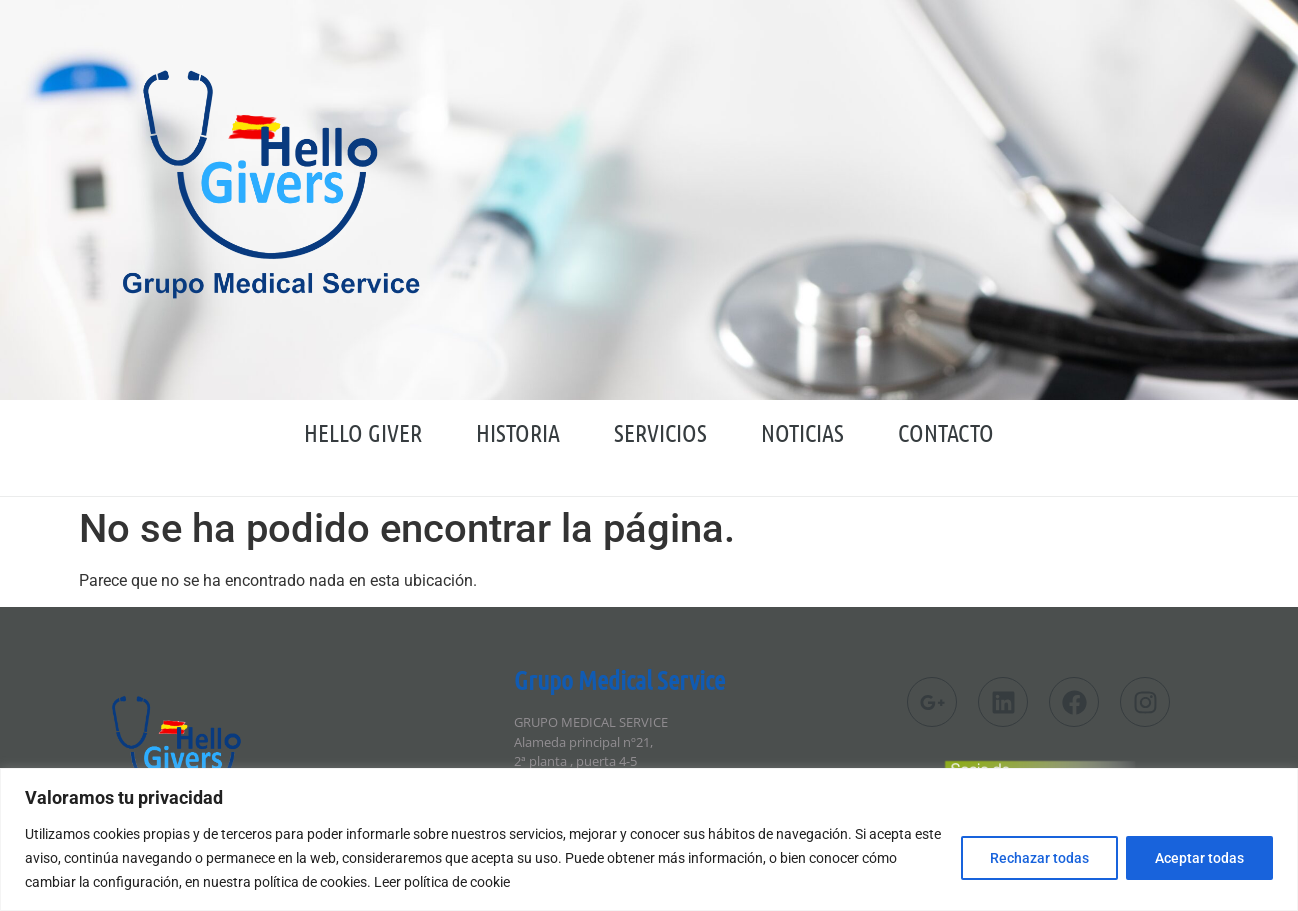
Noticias (802, 432)
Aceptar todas (1199, 858)
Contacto (946, 432)
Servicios (660, 432)
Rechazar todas (1039, 858)
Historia (518, 432)
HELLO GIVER (363, 432)
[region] (649, 839)
